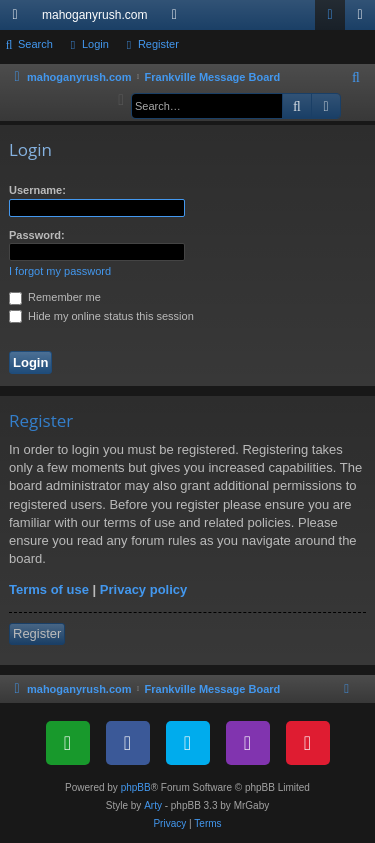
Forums (178, 19)
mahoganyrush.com (94, 15)
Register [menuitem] (364, 19)
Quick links (19, 19)
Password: (37, 235)
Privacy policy (143, 589)
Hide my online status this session (101, 316)
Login (95, 44)
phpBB (136, 787)
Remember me (55, 297)
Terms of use (49, 589)
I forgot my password (60, 271)
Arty (153, 805)
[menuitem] (357, 78)
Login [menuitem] (334, 19)
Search (35, 44)
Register (158, 44)
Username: (37, 190)
